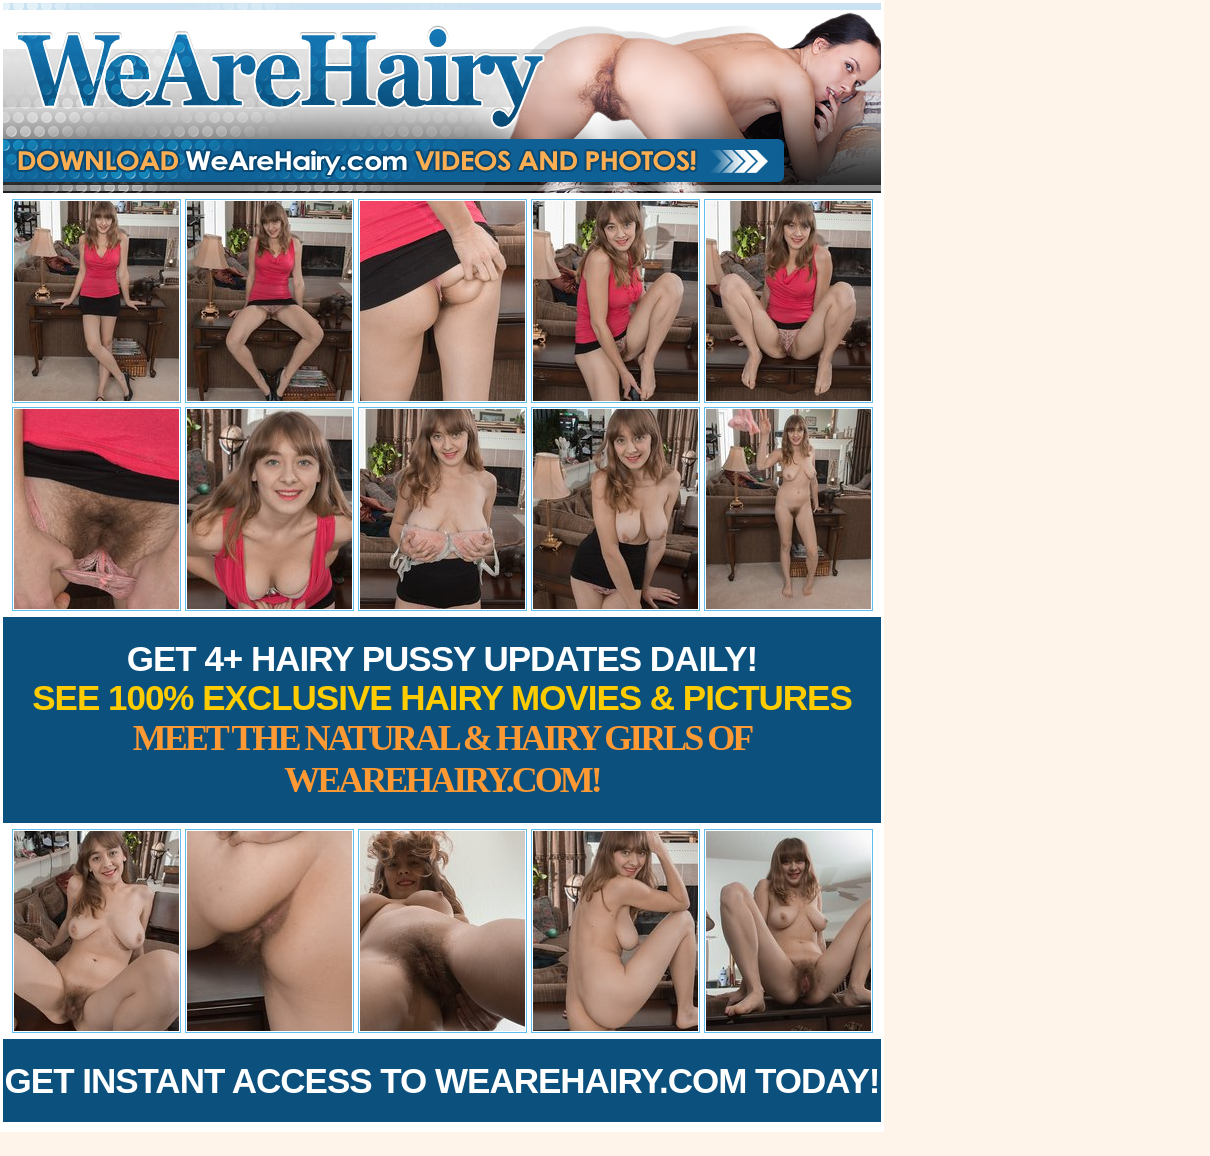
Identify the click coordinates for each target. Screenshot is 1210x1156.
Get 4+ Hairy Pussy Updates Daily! (442, 719)
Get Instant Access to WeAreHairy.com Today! (442, 1080)
